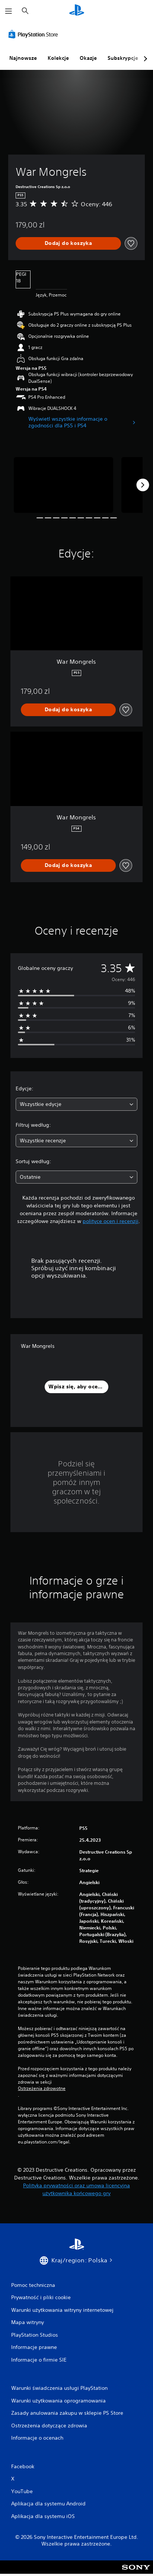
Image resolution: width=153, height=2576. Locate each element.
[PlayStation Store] (34, 34)
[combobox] (76, 1104)
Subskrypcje (123, 58)
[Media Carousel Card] (63, 485)
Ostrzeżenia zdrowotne (42, 2088)
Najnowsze (23, 58)
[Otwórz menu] (8, 11)
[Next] (142, 485)
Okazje (88, 58)
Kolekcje (58, 58)
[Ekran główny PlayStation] (76, 11)
